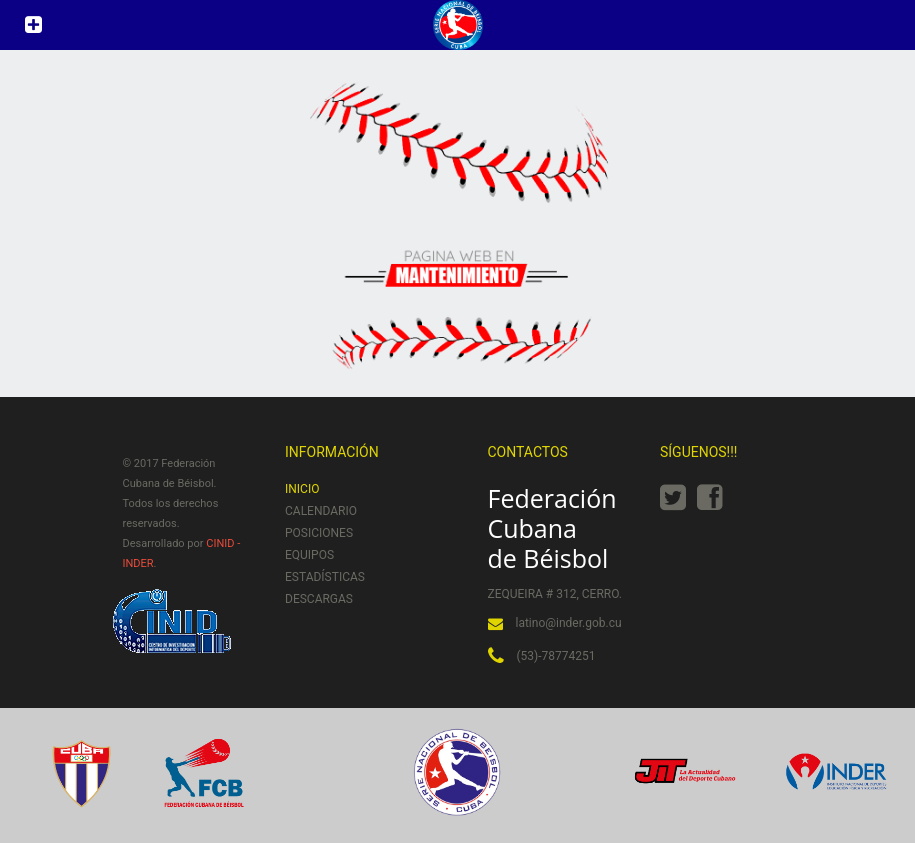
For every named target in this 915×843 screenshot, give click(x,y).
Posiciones (319, 533)
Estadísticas (325, 577)
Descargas (319, 599)
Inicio (302, 489)
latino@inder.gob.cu (569, 623)
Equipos (309, 555)
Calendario (321, 511)
